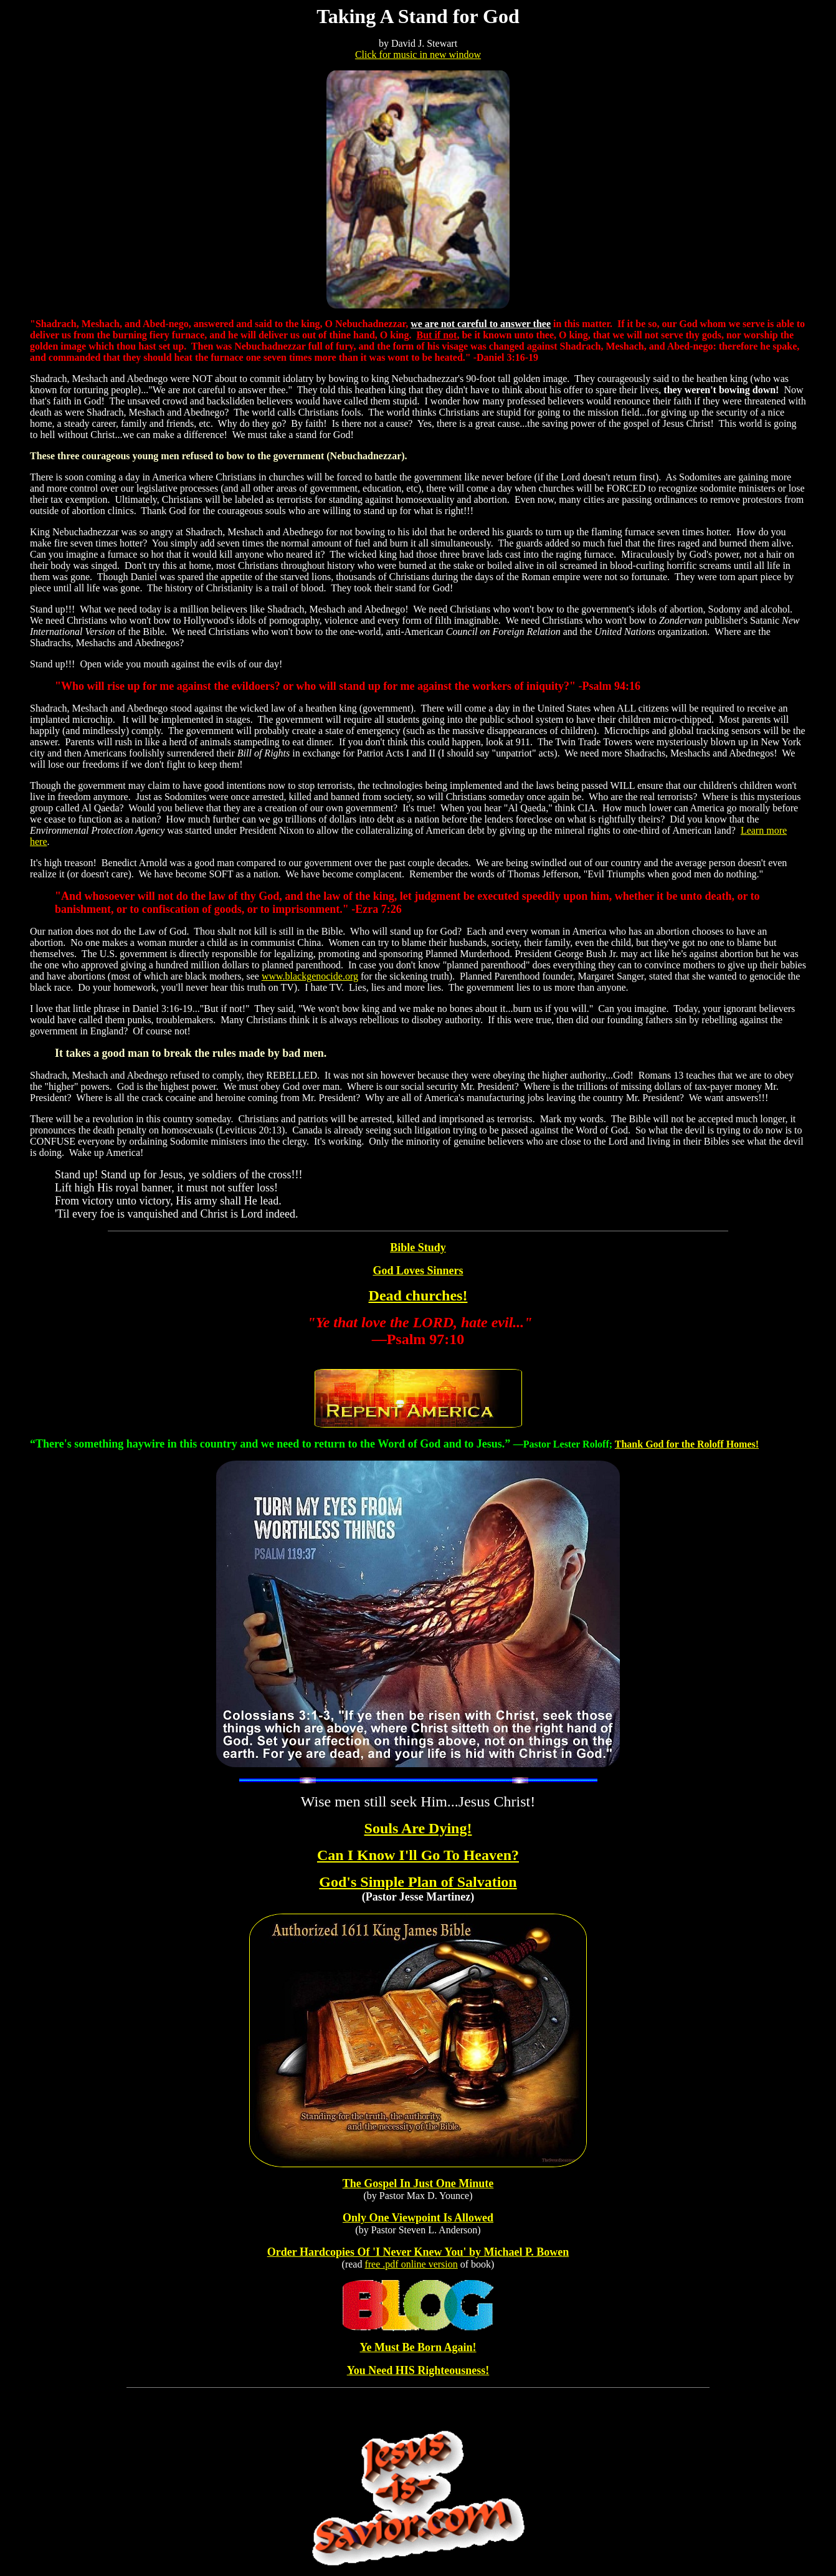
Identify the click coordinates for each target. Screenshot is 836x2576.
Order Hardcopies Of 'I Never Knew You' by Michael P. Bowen (418, 2252)
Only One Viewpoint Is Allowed (418, 2217)
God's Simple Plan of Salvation (417, 1882)
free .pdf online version (410, 2264)
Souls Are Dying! (418, 1828)
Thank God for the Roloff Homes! (687, 1444)
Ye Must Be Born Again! (417, 2347)
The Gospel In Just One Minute (418, 2183)
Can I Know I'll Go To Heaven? (418, 1855)
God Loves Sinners (418, 1270)
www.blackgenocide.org (310, 976)
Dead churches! (418, 1295)
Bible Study (418, 1247)
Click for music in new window (418, 54)
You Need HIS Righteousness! (418, 2370)
